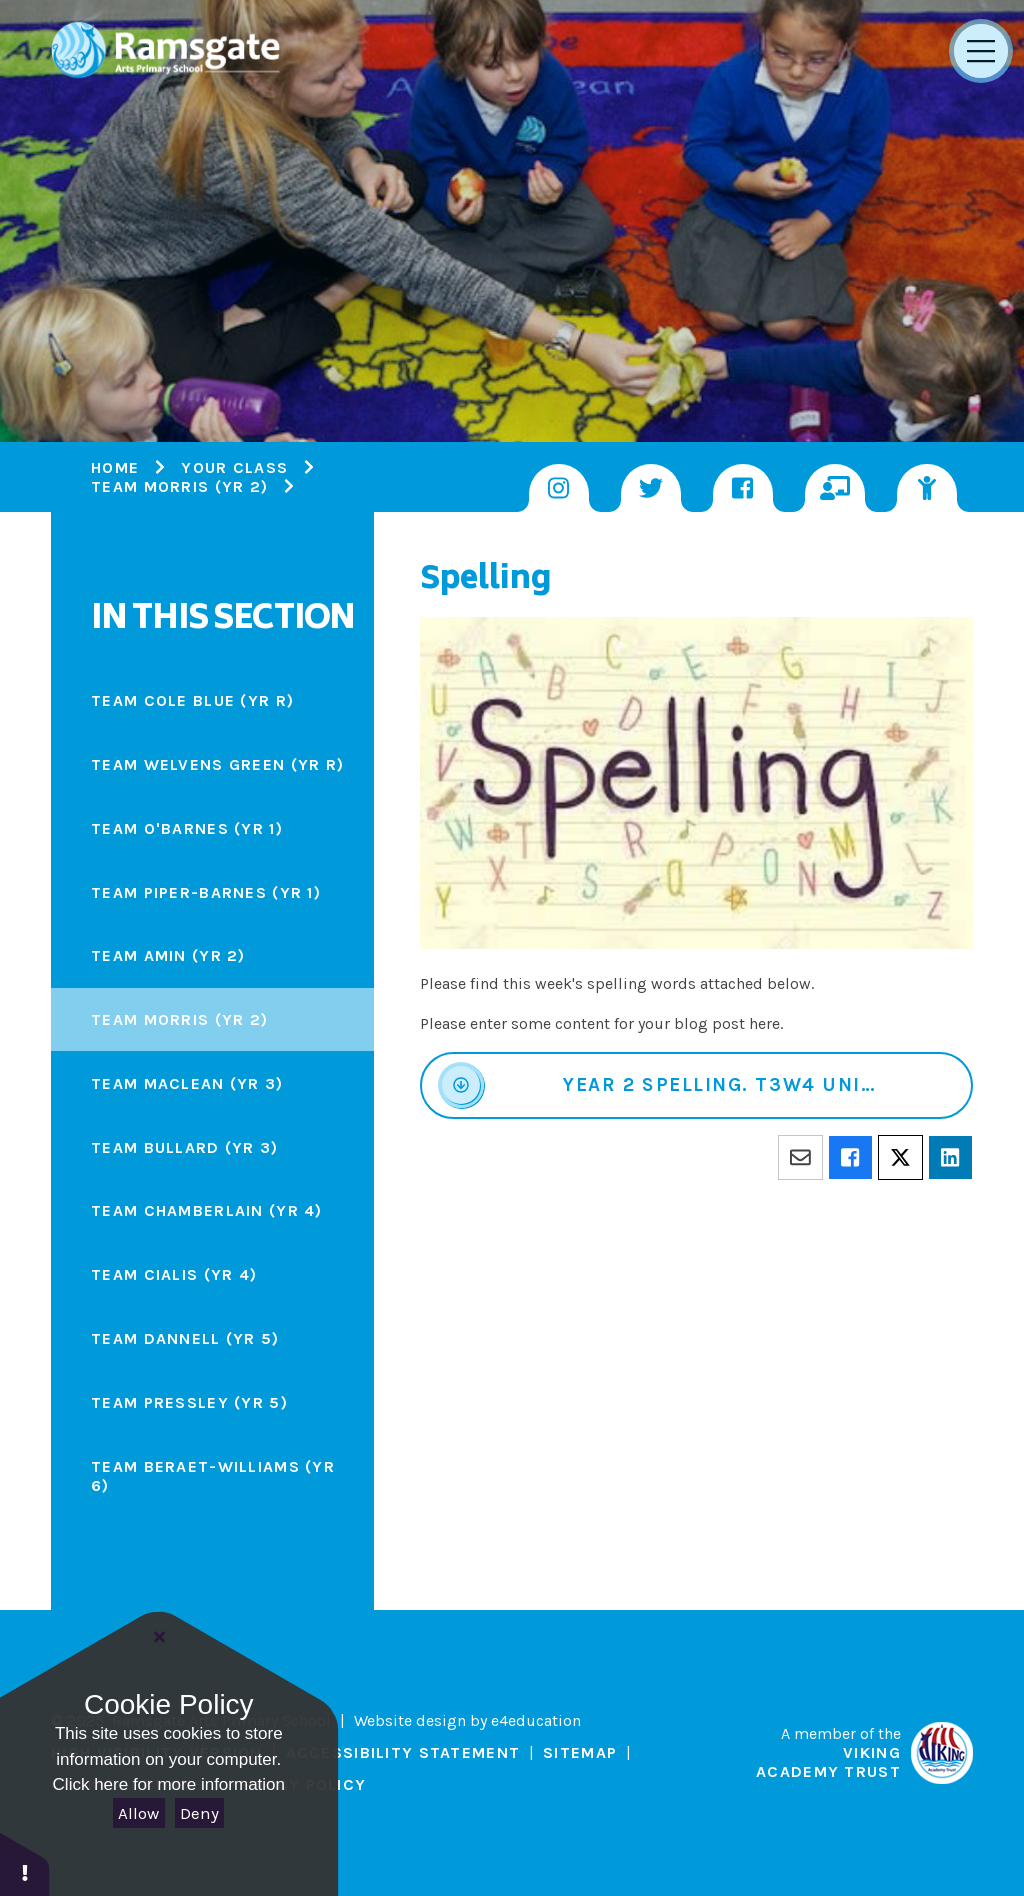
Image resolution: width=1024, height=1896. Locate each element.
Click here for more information (169, 1784)
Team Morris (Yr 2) (179, 486)
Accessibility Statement (403, 1752)
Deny (199, 1813)
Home (115, 467)
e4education (536, 1720)
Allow (138, 1813)
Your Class (234, 467)
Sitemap (580, 1752)
